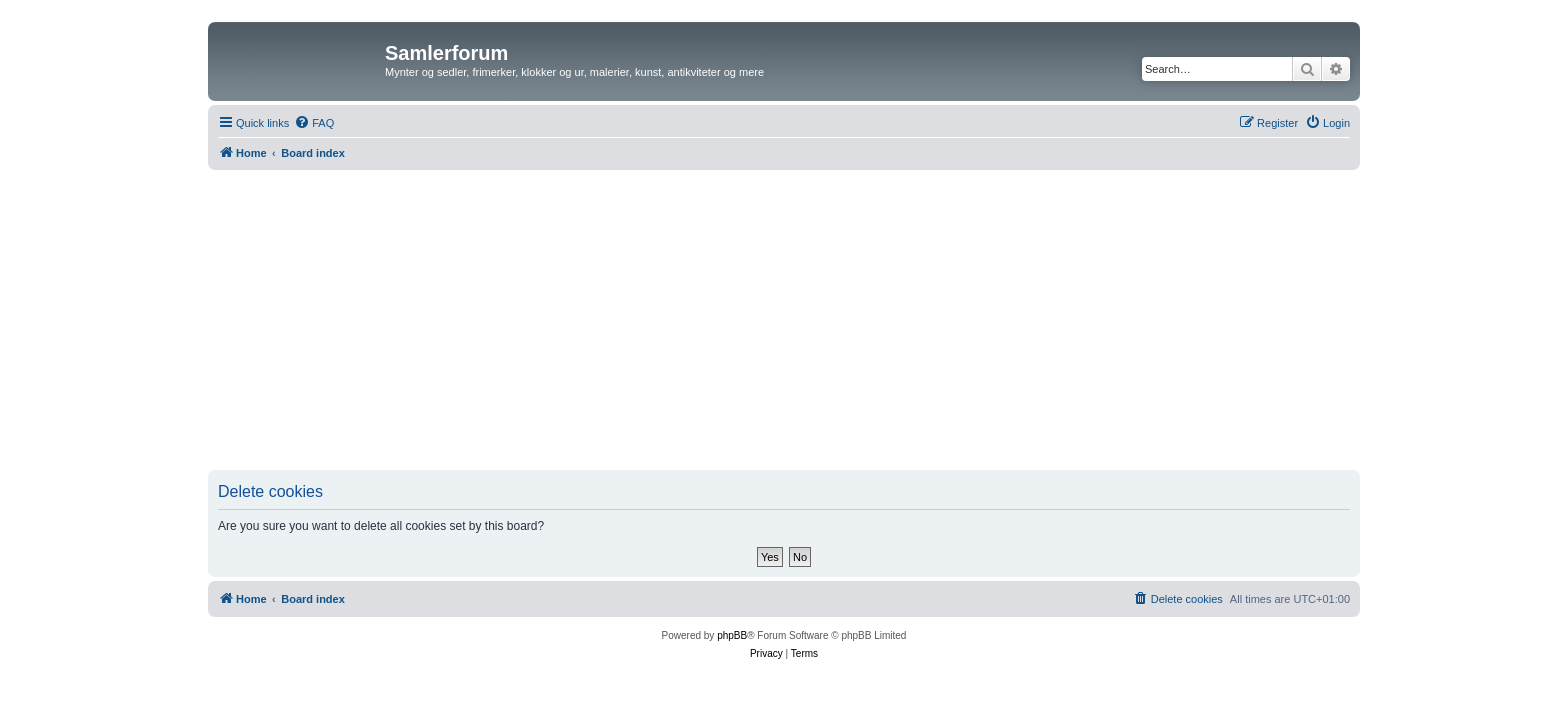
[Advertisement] (784, 320)
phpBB (732, 635)
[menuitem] (314, 123)
